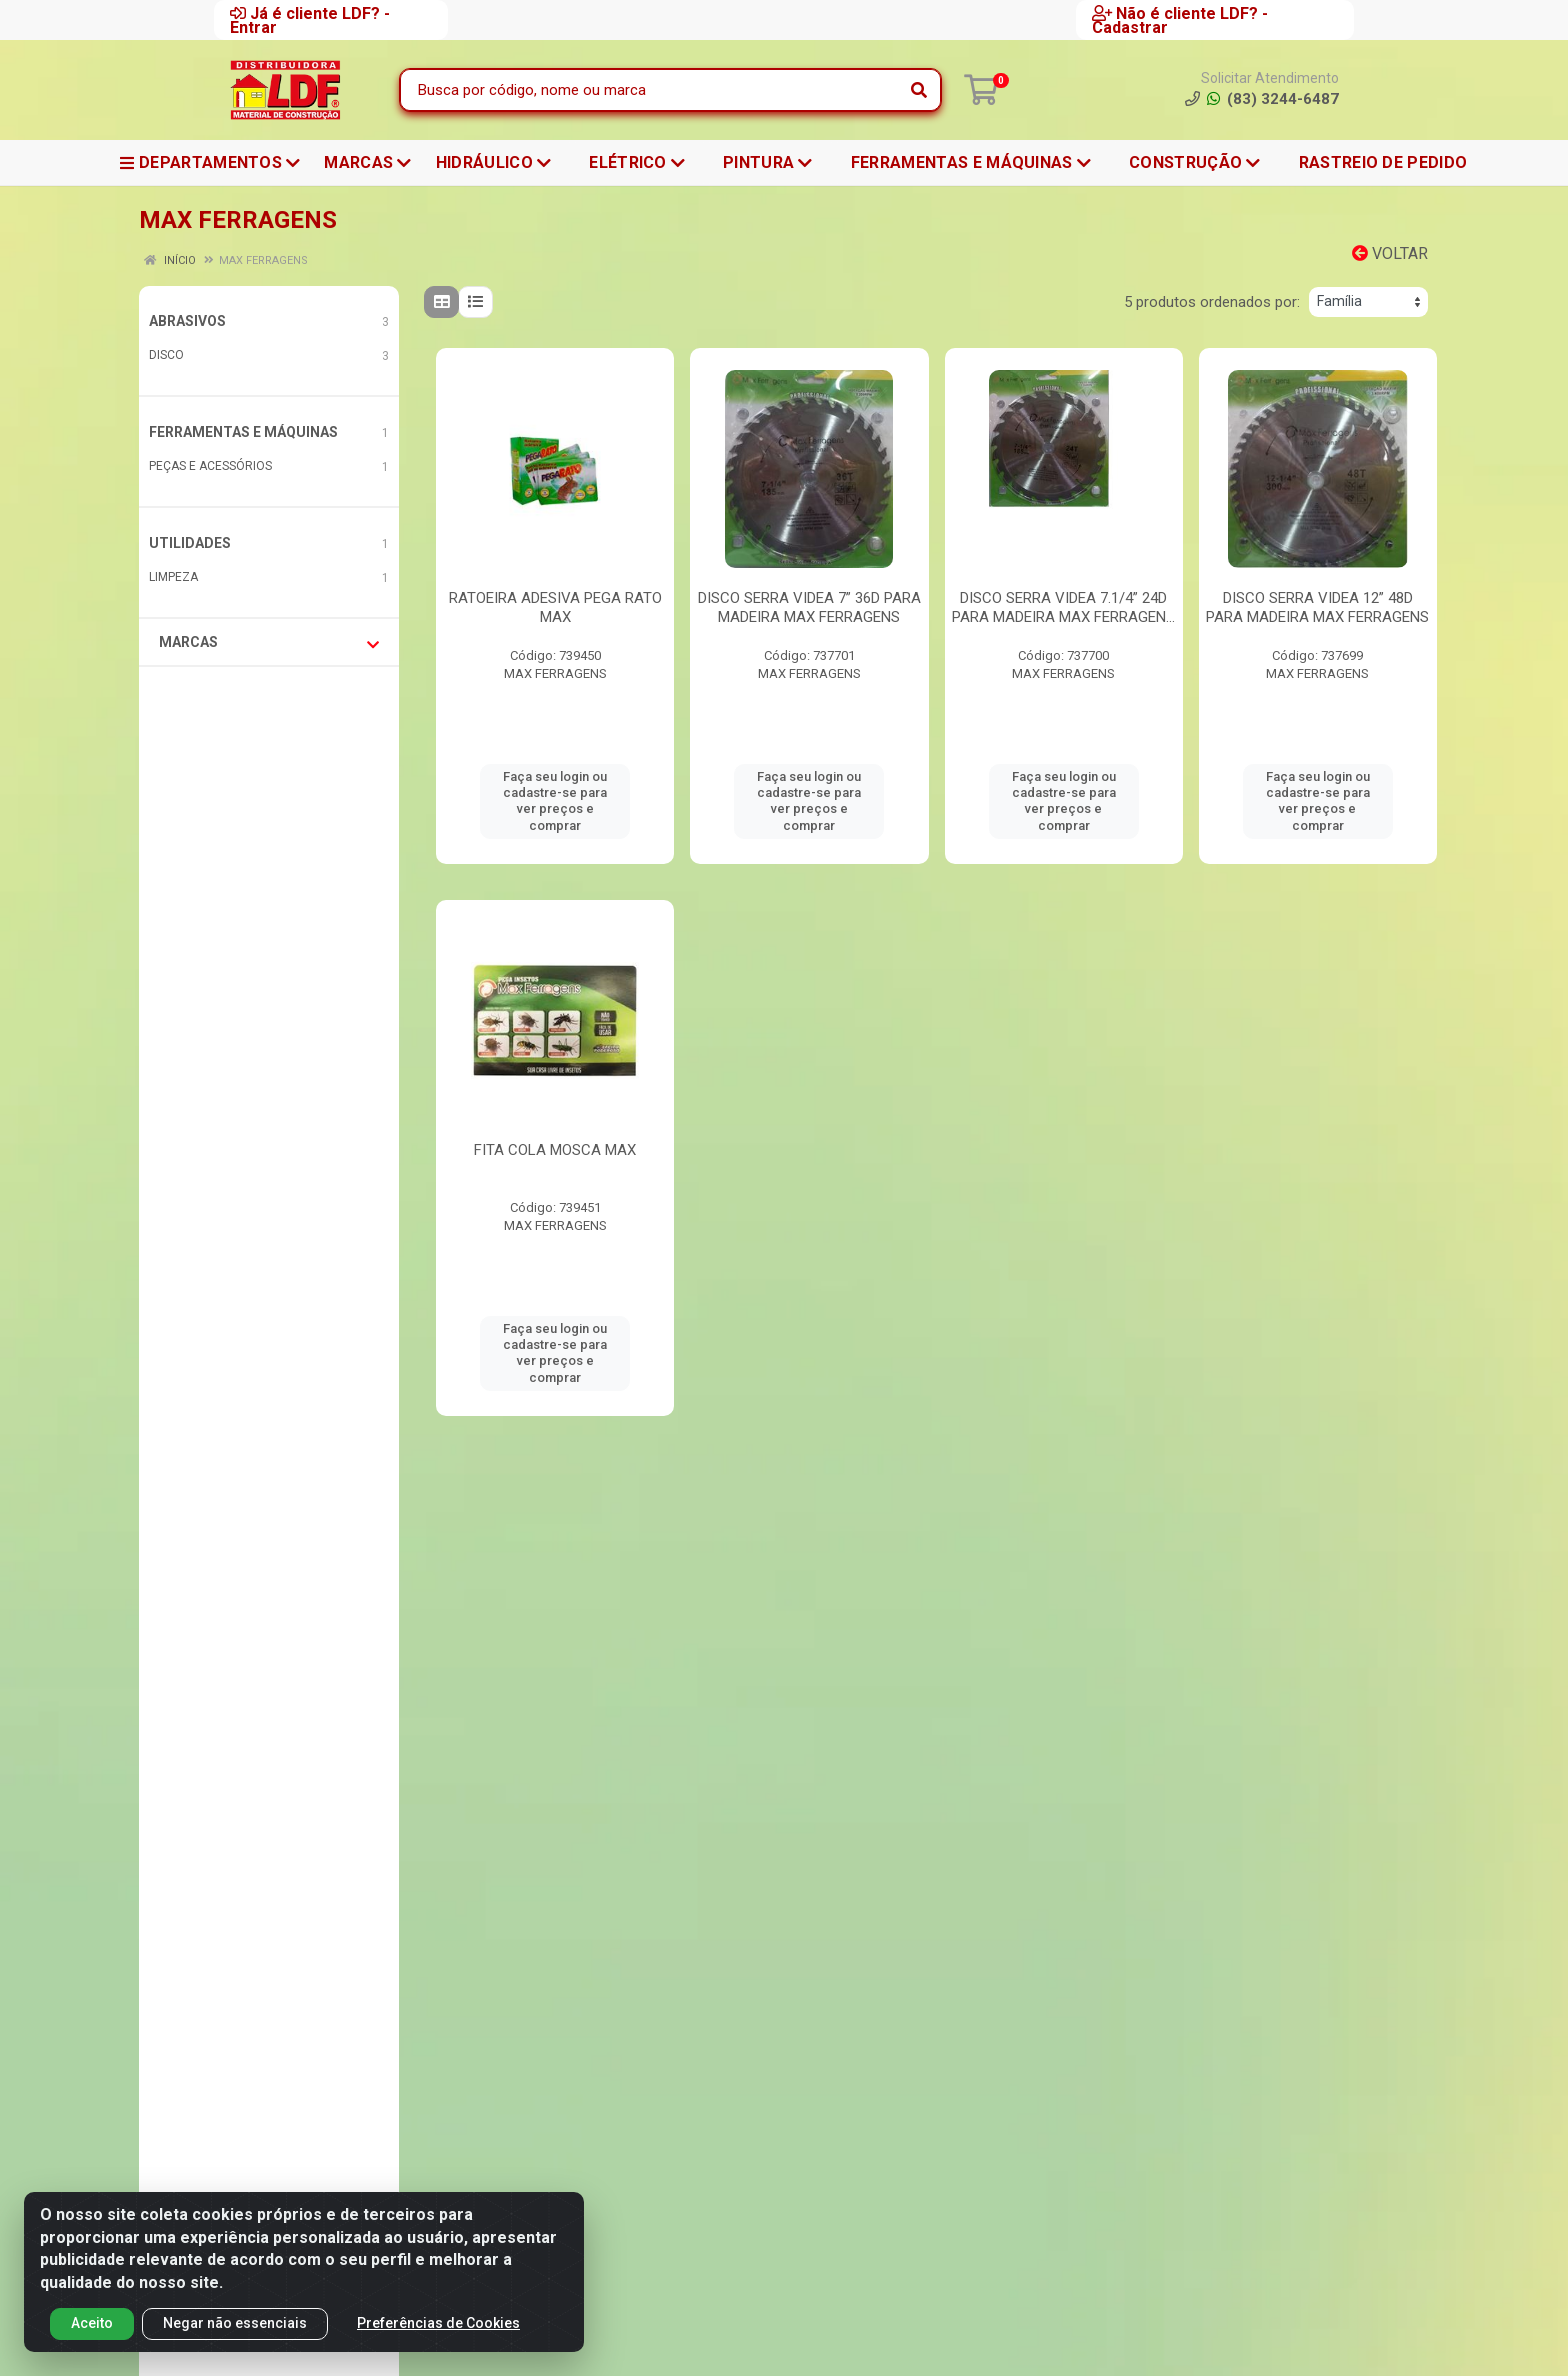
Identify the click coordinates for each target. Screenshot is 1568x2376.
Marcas (269, 643)
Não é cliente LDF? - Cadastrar (1180, 20)
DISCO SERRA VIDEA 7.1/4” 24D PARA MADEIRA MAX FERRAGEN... (1063, 607)
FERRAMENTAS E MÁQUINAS (243, 432)
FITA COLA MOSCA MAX (555, 1150)
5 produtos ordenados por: (1212, 302)
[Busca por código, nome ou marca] (650, 90)
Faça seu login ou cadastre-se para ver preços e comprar (555, 801)
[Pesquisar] (919, 90)
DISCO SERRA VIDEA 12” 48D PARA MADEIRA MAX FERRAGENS (1317, 607)
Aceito (92, 2323)
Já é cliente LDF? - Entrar (310, 20)
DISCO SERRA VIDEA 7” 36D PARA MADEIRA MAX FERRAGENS (809, 607)
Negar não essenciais (235, 2323)
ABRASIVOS (187, 321)
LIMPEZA (173, 577)
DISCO (166, 355)
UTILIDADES (190, 543)
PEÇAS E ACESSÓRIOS (210, 466)
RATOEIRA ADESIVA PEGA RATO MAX (555, 607)
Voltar (1390, 253)
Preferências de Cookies (438, 2323)
